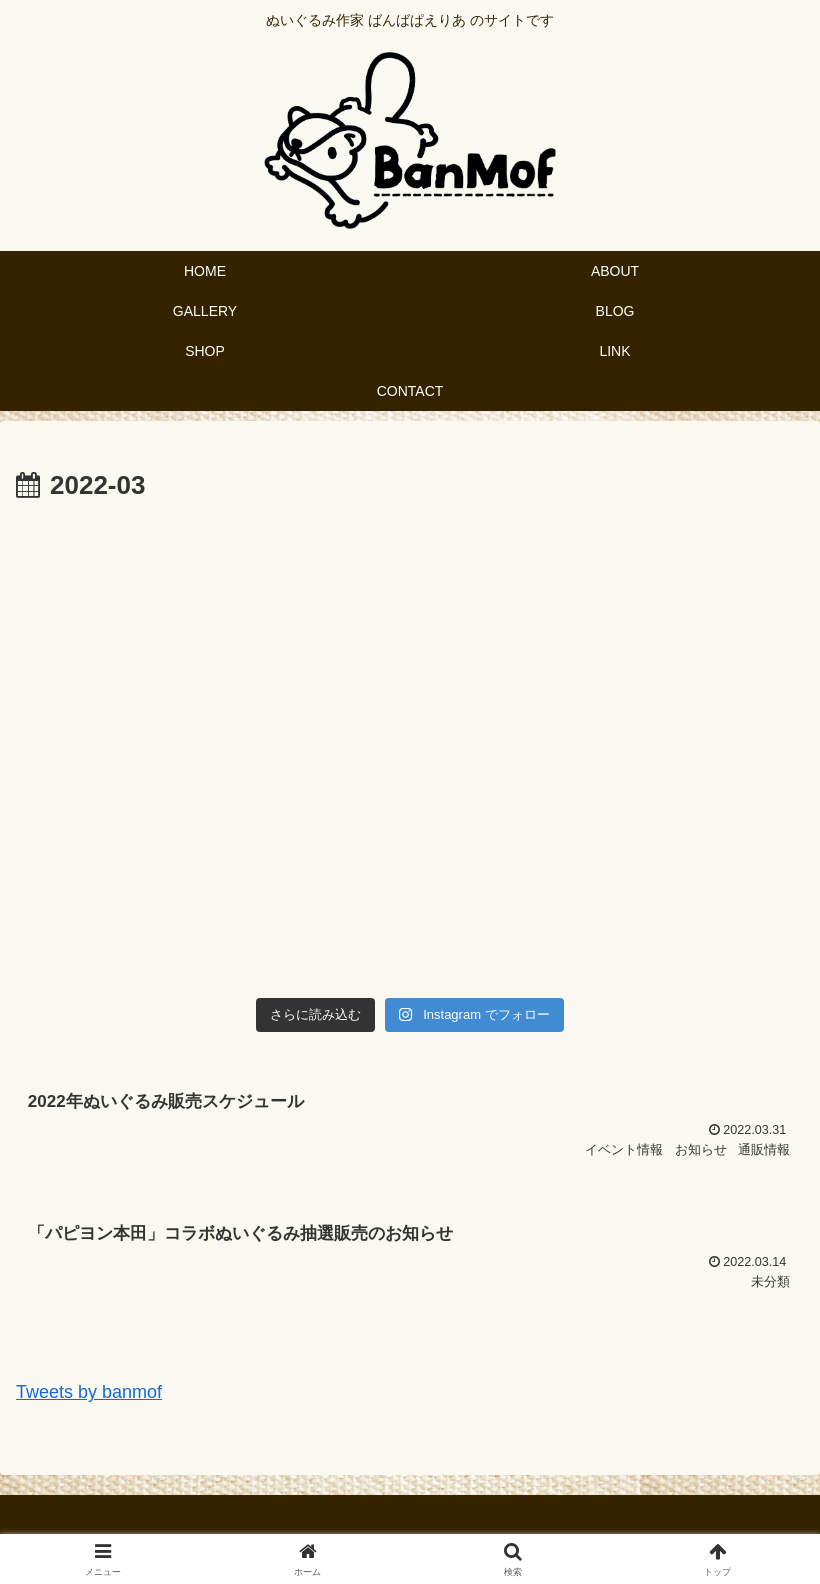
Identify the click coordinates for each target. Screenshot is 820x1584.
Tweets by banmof (89, 1392)
